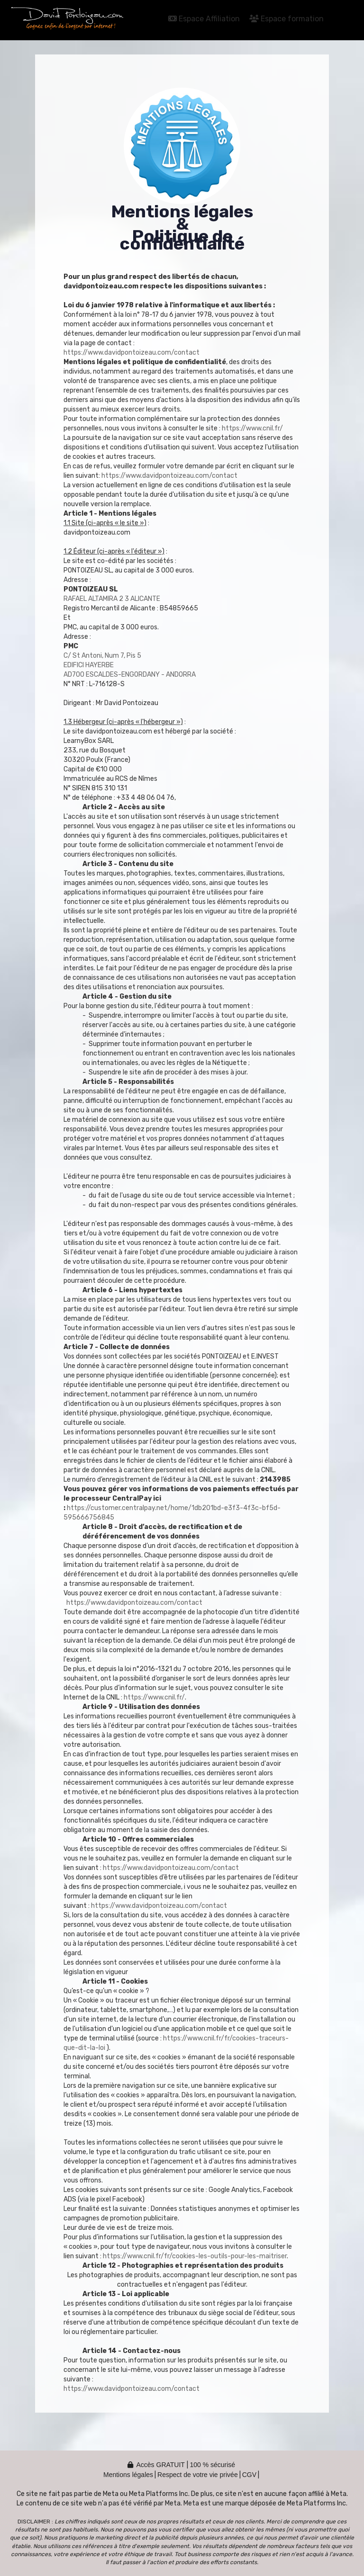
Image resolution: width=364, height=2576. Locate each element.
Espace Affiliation (204, 18)
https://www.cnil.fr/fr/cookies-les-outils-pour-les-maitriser (195, 2256)
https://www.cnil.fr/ (252, 428)
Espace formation (286, 18)
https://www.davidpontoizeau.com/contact (132, 353)
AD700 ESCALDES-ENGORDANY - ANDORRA (130, 675)
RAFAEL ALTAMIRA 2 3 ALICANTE (112, 599)
